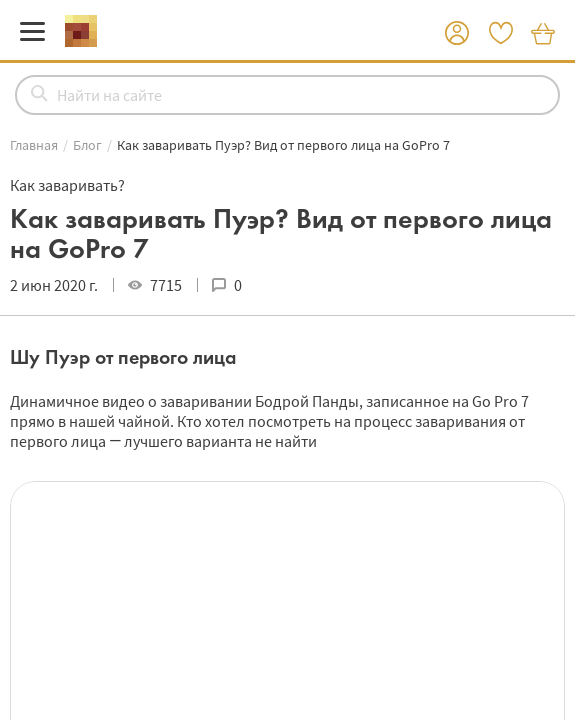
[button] (457, 34)
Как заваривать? (67, 185)
